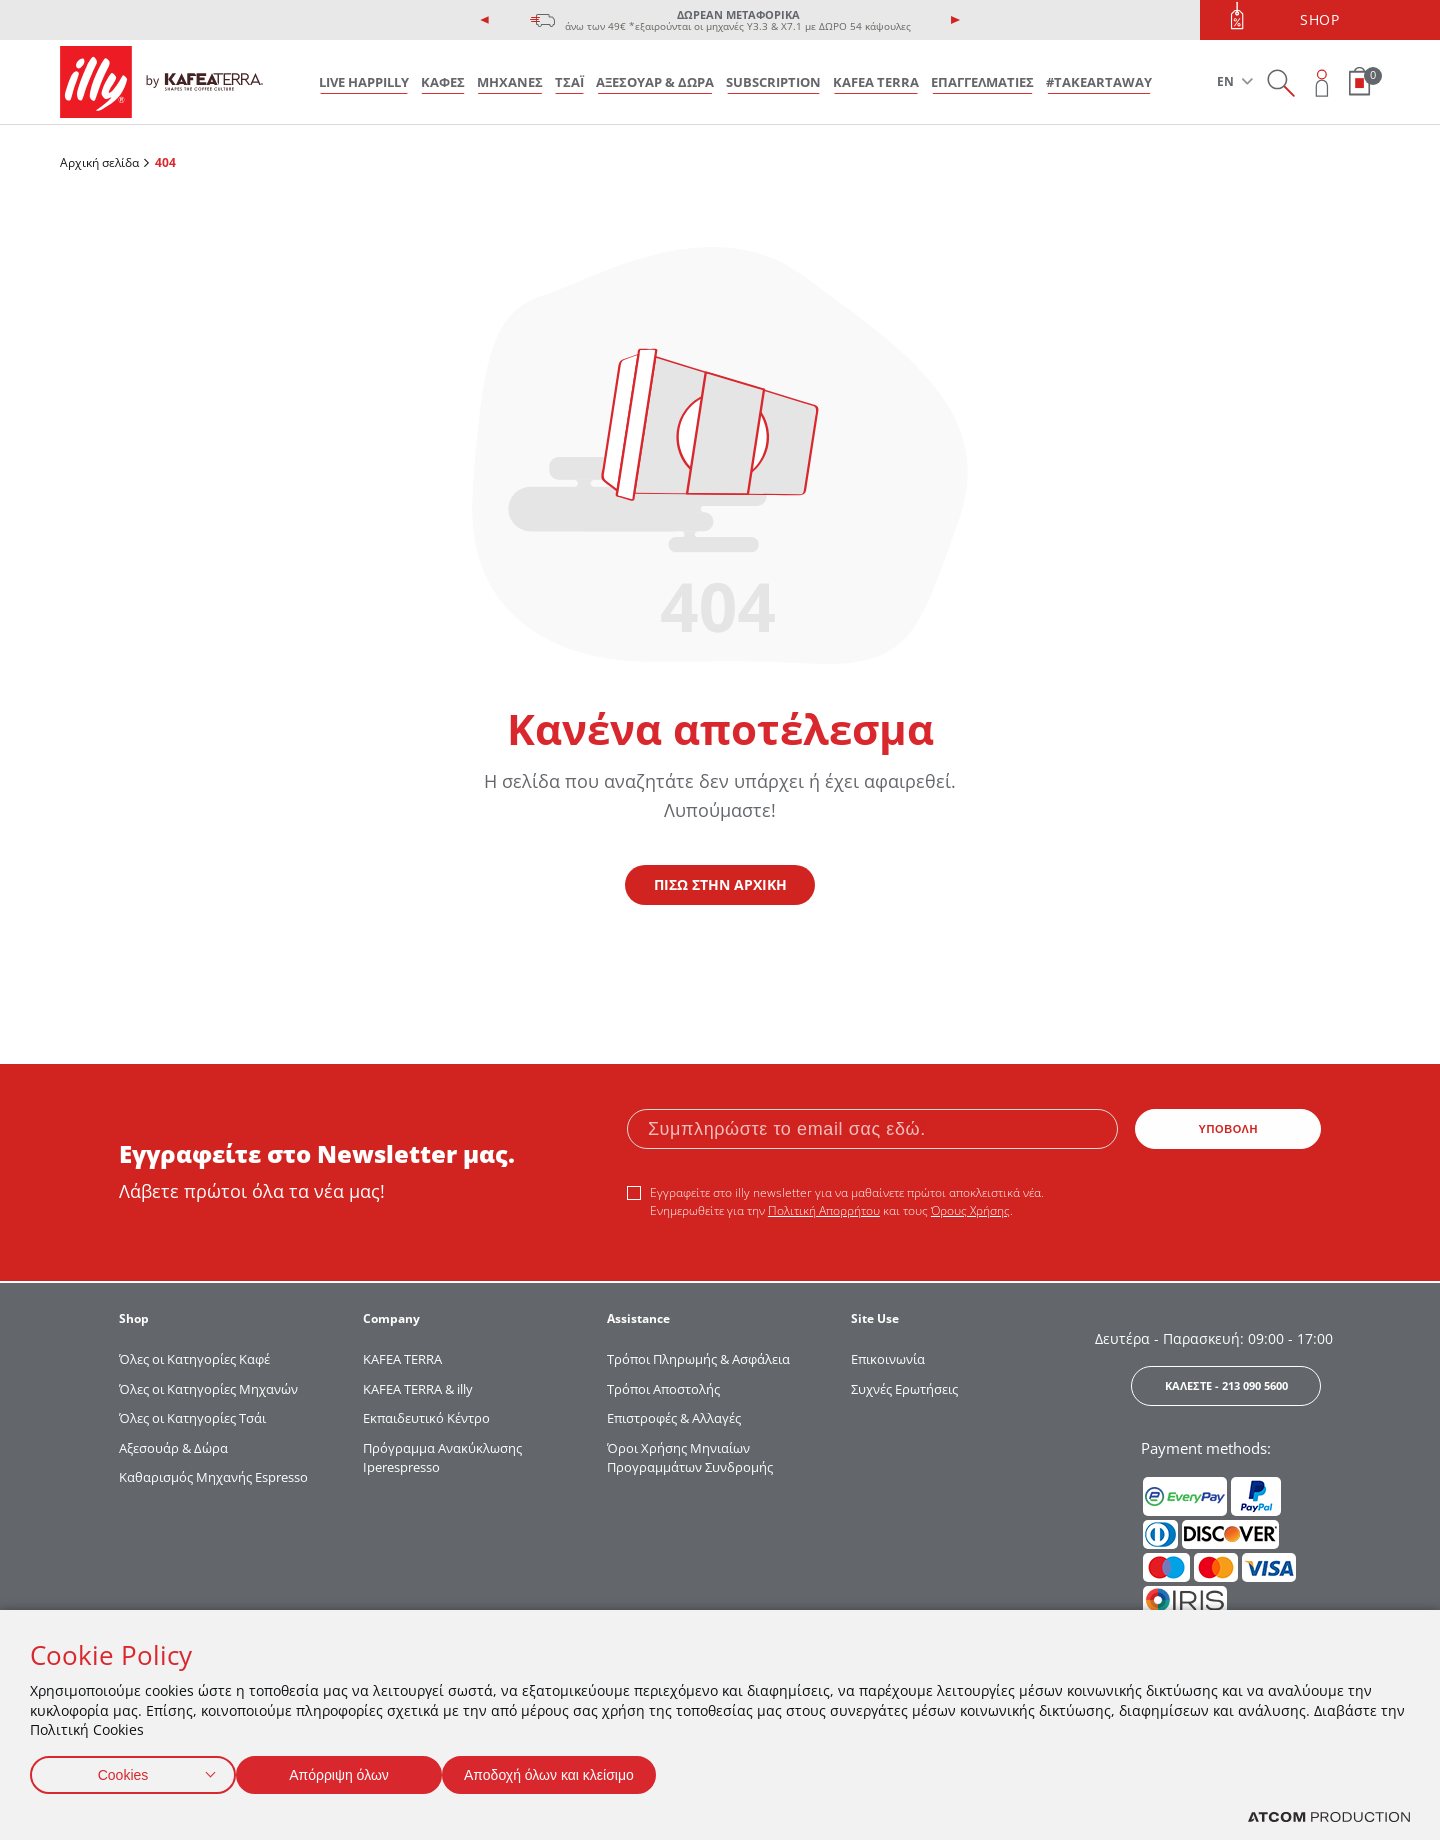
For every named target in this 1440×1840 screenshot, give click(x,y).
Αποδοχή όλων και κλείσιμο (581, 1770)
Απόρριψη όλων (349, 1770)
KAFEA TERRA (876, 82)
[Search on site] (1280, 82)
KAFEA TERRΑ (402, 1359)
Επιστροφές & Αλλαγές (674, 1418)
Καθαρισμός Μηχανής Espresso (213, 1477)
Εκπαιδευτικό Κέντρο (426, 1418)
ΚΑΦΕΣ (443, 82)
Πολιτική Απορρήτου (824, 1210)
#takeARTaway (1099, 82)
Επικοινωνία (888, 1359)
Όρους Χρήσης (970, 1210)
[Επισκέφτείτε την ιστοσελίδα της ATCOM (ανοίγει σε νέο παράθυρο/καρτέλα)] (1329, 1817)
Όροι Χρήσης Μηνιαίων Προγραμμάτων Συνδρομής (691, 1458)
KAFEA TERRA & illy (418, 1389)
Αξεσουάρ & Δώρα (173, 1448)
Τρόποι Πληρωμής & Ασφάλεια (698, 1359)
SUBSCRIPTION (773, 82)
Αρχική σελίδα (99, 162)
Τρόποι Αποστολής (663, 1389)
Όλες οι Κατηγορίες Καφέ (194, 1359)
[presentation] (485, 20)
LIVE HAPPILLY (364, 82)
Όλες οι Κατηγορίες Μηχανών (208, 1389)
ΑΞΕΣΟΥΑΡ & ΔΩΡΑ (655, 82)
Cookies (123, 1770)
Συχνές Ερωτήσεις (904, 1389)
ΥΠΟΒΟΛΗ (1229, 1129)
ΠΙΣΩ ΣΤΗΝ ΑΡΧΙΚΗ (720, 884)
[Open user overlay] (1322, 82)
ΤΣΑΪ (569, 82)
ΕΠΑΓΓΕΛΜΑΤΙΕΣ (982, 82)
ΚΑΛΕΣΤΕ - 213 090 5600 (1226, 1385)
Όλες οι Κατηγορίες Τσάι (192, 1418)
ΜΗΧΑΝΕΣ (510, 82)
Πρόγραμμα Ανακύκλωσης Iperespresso (442, 1458)
